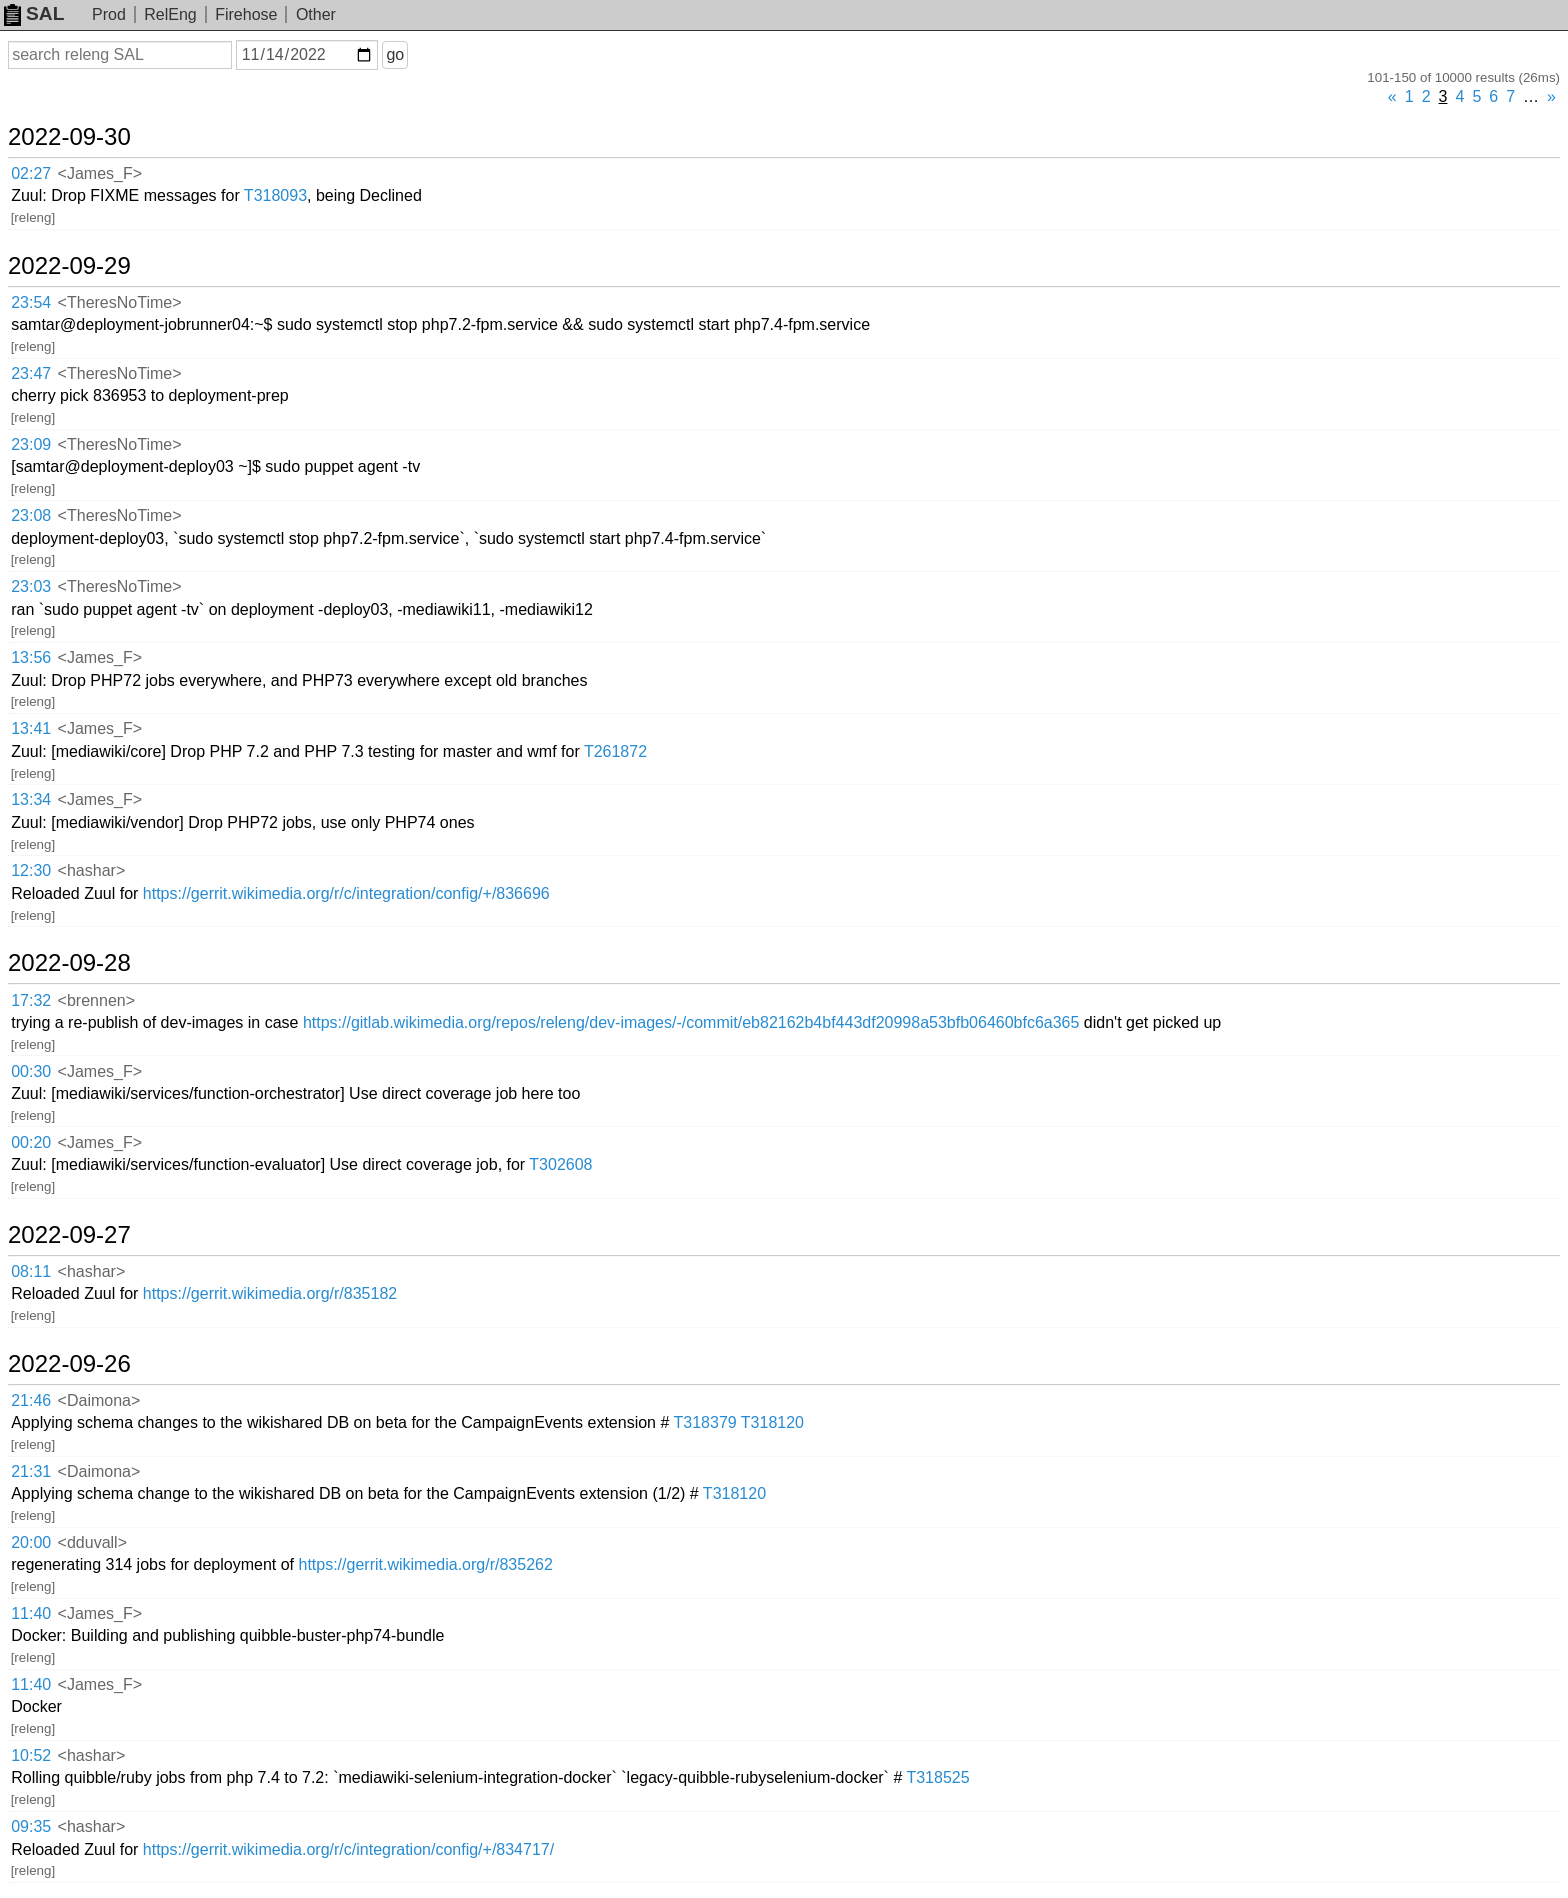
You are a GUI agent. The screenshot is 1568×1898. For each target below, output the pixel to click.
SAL (34, 13)
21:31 (31, 1471)
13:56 (31, 657)
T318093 (275, 195)
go (395, 54)
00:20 (31, 1142)
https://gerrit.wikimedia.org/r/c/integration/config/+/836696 (346, 893)
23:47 (31, 373)
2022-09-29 (69, 266)
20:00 (31, 1542)
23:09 (31, 444)
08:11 (31, 1271)
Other (316, 14)
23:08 (31, 515)
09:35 (31, 1826)
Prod (109, 14)
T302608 (560, 1164)
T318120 (772, 1422)
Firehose (246, 14)
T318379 (705, 1422)
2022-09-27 (69, 1235)
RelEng (170, 14)
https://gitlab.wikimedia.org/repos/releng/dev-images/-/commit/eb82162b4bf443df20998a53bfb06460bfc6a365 (691, 1022)
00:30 (31, 1071)
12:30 (31, 870)
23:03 (31, 586)
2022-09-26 (69, 1364)
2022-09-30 (69, 137)
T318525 (937, 1777)
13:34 (31, 799)
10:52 (31, 1755)
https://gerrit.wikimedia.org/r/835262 (425, 1564)
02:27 (31, 173)
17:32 (31, 1000)
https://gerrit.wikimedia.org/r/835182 (270, 1293)
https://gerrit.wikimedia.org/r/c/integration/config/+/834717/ (348, 1849)
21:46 (31, 1400)
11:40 (31, 1613)
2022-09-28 (69, 963)
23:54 (31, 302)
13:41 (31, 728)
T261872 (615, 751)
